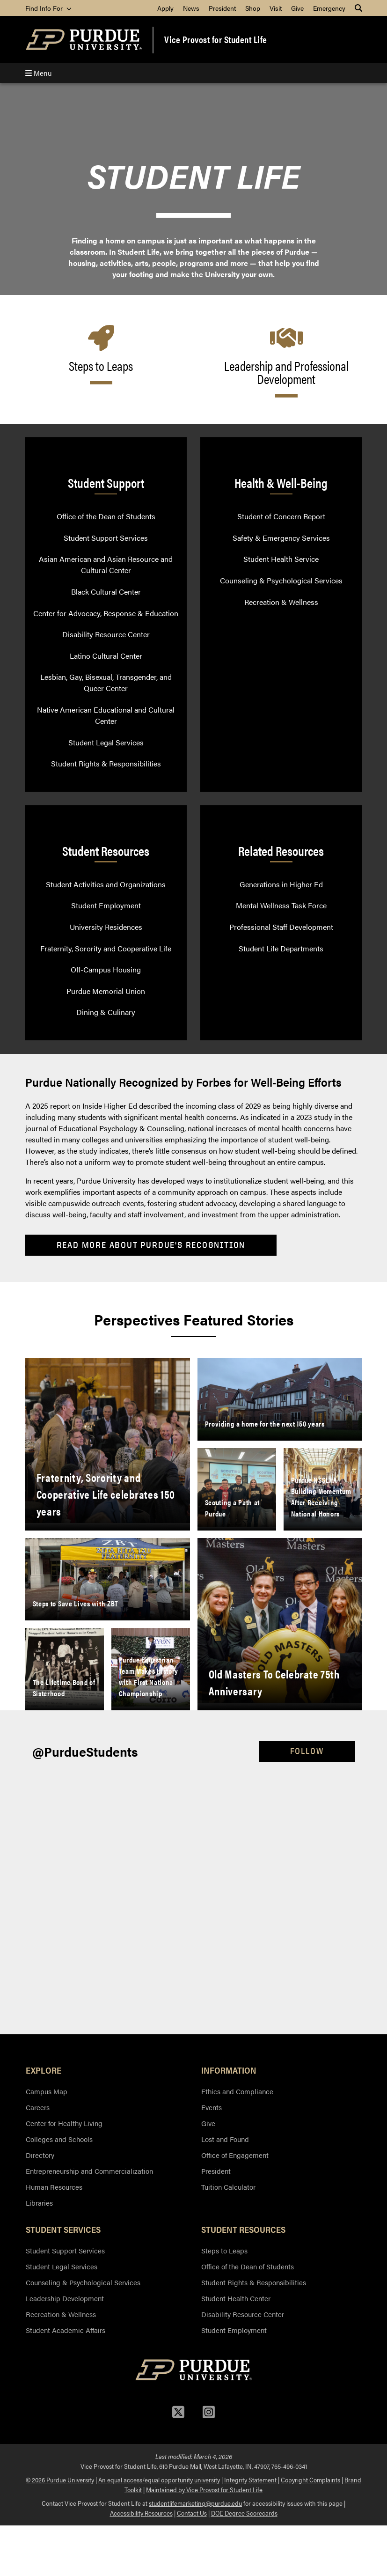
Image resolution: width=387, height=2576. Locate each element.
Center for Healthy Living (64, 2123)
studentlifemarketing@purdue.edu (195, 2503)
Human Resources (54, 2187)
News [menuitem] (191, 8)
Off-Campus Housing (106, 969)
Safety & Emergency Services (281, 537)
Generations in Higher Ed (281, 884)
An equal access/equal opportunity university (159, 2479)
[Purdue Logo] (83, 39)
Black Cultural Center (106, 591)
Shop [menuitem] (252, 8)
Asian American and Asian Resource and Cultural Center (106, 564)
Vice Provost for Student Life (215, 39)
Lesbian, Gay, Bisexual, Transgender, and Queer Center (106, 682)
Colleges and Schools (59, 2139)
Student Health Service (281, 558)
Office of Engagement (235, 2155)
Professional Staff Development (281, 926)
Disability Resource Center (106, 634)
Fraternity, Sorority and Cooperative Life (105, 948)
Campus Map (46, 2091)
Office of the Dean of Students (106, 516)
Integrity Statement (250, 2479)
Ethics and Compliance (237, 2091)
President (216, 2171)
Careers (38, 2107)
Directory (40, 2155)
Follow (307, 1751)
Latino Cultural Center (106, 655)
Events (211, 2107)
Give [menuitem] (297, 8)
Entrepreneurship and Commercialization (89, 2171)
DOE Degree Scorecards (244, 2512)
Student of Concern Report (281, 516)
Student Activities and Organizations (106, 884)
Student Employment (106, 905)
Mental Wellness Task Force (281, 905)
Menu (38, 72)
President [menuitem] (222, 8)
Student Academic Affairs (65, 2330)
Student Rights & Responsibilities (106, 763)
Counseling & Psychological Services (281, 580)
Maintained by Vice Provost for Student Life (204, 2489)
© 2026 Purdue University (60, 2479)
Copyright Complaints (310, 2479)
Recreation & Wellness (281, 601)
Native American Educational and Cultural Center (106, 715)
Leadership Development (65, 2298)
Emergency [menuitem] (329, 8)
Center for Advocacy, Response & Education (105, 613)
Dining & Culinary (105, 1012)
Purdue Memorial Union (105, 991)
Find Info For (48, 8)
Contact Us (192, 2512)
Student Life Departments (281, 948)
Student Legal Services (106, 742)
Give (208, 2123)
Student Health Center (235, 2298)
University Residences (106, 926)
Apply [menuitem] (165, 8)
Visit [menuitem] (276, 8)
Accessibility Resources (141, 2512)
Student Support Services (106, 537)
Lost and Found (225, 2139)
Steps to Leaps (224, 2250)
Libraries (39, 2203)
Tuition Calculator (228, 2187)
